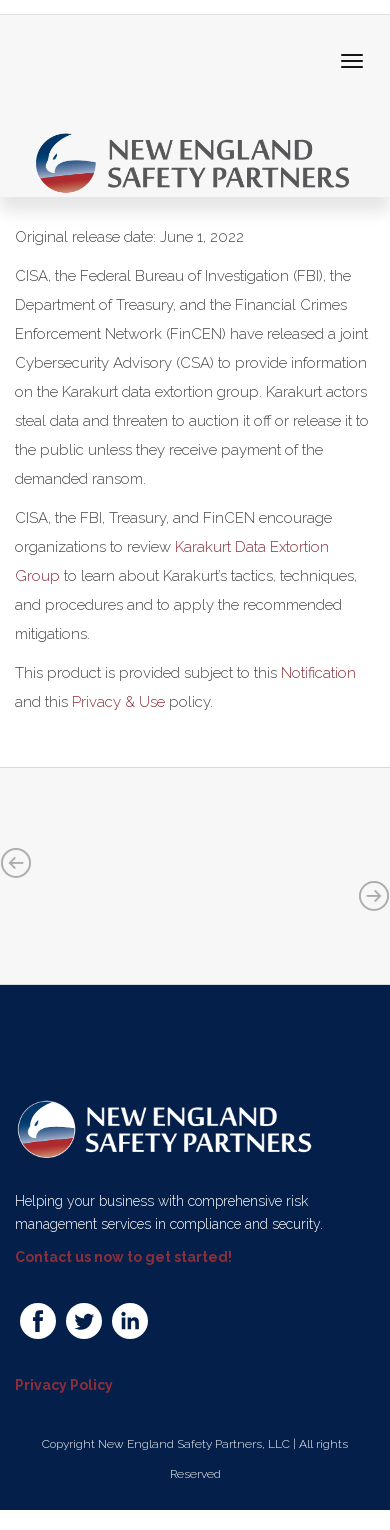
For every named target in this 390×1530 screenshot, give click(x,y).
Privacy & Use (118, 702)
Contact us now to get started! (123, 1257)
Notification (318, 673)
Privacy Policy (64, 1385)
